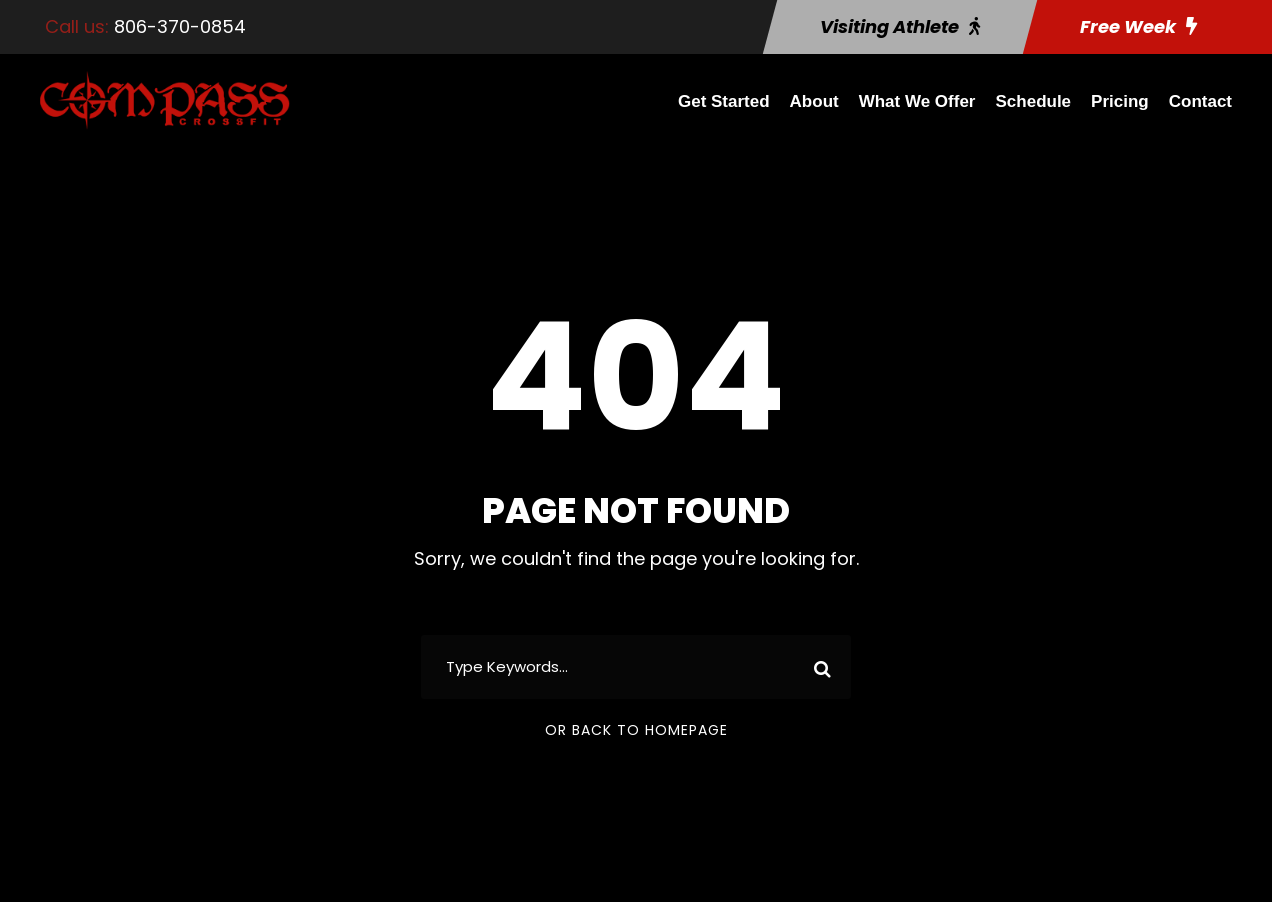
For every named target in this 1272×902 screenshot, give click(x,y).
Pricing (1120, 101)
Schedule (1034, 101)
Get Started (724, 101)
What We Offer (917, 101)
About (814, 101)
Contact (1200, 101)
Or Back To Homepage (636, 730)
